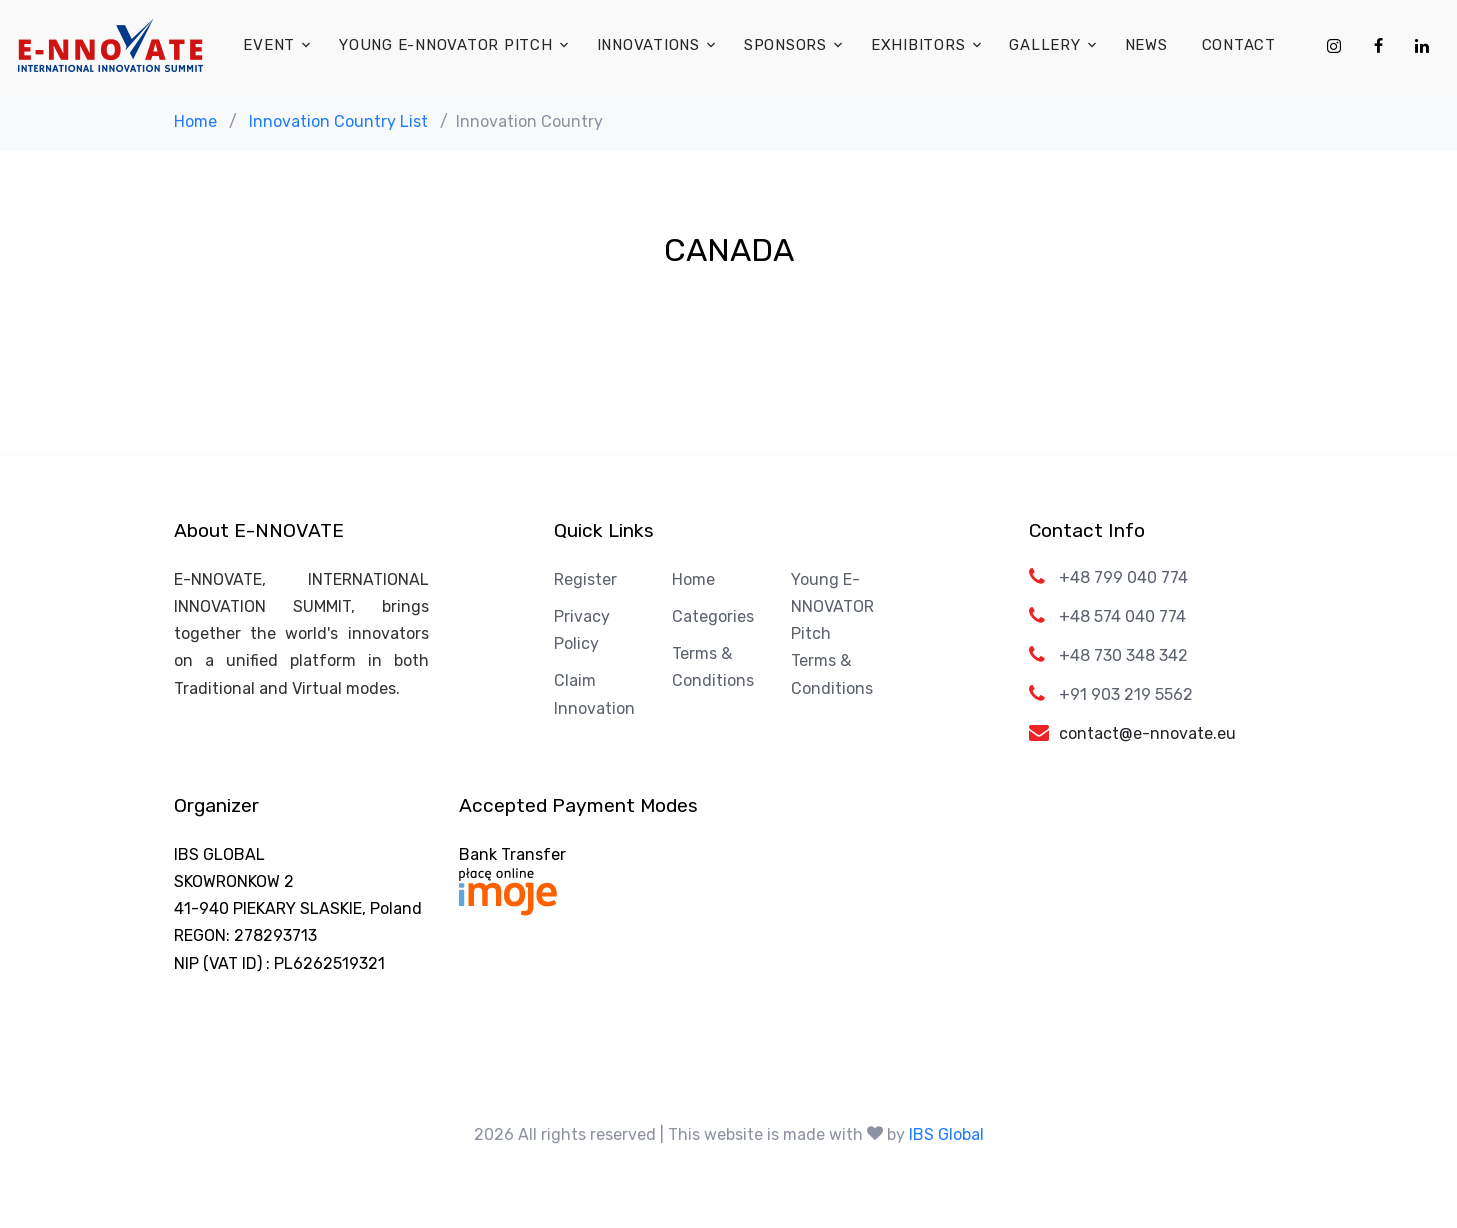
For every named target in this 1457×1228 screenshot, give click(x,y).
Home (195, 121)
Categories (713, 616)
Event (269, 45)
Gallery (1044, 45)
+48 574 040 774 (1122, 616)
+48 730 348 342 (1123, 655)
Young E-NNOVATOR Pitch (446, 45)
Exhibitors (918, 45)
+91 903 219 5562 (1126, 694)
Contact (1239, 45)
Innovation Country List (338, 121)
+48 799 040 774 (1123, 577)
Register (585, 579)
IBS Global (946, 1134)
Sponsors (785, 45)
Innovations (648, 45)
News (1146, 45)
